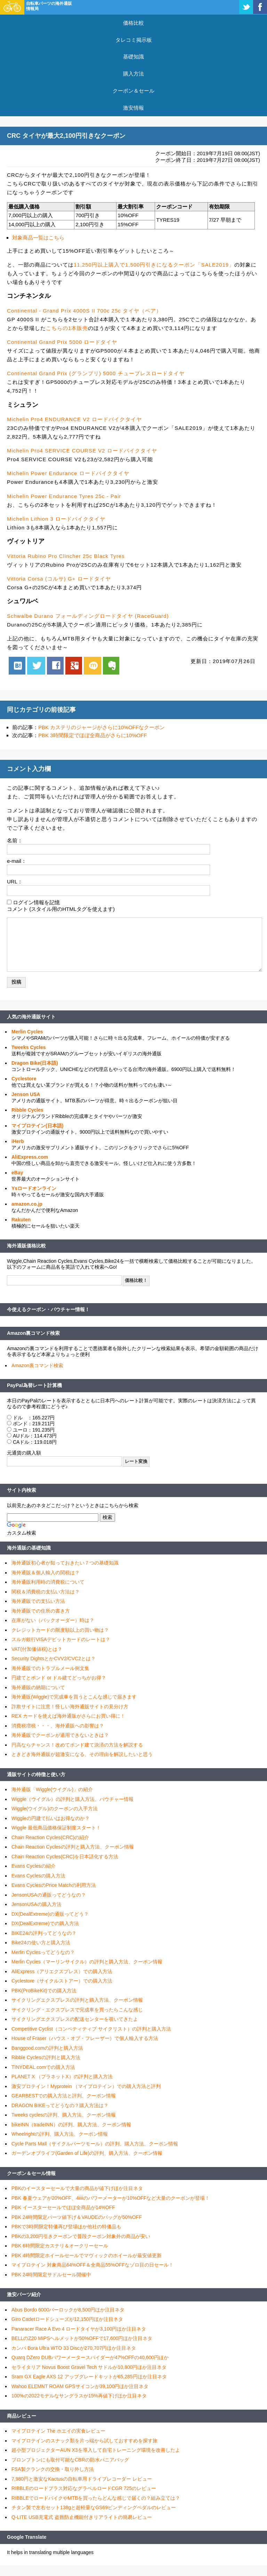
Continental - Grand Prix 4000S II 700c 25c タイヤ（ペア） (84, 311)
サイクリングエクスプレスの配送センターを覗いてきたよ (74, 2019)
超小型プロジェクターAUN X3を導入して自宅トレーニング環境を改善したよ (95, 2450)
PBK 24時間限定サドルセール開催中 (51, 2274)
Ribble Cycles (27, 1110)
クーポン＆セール (133, 91)
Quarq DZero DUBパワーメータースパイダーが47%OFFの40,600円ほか (90, 2357)
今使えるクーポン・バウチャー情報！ (48, 1309)
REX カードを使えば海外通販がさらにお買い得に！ (68, 1716)
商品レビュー (21, 2416)
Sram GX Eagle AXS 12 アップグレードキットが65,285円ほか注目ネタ (89, 2376)
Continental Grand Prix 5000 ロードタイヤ (62, 342)
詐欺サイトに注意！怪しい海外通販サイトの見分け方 (69, 1706)
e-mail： (16, 861)
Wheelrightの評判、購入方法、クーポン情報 (59, 2134)
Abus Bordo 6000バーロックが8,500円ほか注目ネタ (67, 2310)
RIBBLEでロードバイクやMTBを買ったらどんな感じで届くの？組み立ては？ (95, 2498)
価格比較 (133, 23)
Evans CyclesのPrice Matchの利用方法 (53, 1885)
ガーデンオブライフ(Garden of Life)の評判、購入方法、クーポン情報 (86, 2153)
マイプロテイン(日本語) (37, 1125)
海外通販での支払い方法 (38, 1601)
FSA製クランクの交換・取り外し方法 (52, 2469)
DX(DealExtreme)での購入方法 (45, 1923)
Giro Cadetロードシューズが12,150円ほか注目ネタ (67, 2319)
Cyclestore (24, 1078)
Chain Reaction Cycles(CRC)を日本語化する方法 (64, 1856)
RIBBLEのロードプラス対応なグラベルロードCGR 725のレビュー (83, 2488)
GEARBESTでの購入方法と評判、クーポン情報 (63, 2095)
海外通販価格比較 (26, 1245)
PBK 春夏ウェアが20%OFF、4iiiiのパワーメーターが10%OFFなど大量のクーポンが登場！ (110, 2198)
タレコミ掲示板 (133, 40)
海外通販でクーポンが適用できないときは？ (60, 1735)
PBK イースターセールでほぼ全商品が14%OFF (63, 2207)
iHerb (17, 1141)
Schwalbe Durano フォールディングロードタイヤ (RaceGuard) (88, 616)
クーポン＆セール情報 (31, 2173)
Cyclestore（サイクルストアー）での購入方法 (61, 1981)
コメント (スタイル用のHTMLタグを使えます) (61, 909)
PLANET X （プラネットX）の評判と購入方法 (62, 2076)
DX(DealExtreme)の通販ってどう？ (50, 1914)
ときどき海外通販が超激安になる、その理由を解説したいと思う (82, 1754)
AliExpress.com (29, 1157)
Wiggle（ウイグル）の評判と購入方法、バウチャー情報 (72, 1799)
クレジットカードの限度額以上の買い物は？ (60, 1630)
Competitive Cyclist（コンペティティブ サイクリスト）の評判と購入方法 (91, 2029)
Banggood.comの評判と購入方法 (47, 2048)
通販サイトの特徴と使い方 (36, 1774)
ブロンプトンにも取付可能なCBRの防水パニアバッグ (70, 2460)
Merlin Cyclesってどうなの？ (43, 1952)
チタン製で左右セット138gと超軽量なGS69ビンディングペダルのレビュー (93, 2507)
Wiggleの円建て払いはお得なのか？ (50, 1818)
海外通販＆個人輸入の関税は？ (45, 1572)
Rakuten (21, 1219)
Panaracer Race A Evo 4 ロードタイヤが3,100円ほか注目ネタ (78, 2329)
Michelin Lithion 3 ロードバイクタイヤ (56, 519)
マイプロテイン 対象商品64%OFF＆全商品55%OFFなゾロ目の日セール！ (92, 2265)
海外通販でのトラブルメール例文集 (50, 1668)
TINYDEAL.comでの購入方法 (43, 2067)
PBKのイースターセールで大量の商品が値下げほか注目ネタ (77, 2188)
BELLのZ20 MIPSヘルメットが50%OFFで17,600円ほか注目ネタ (81, 2338)
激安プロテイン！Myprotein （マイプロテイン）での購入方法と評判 (86, 2086)
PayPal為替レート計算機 (34, 1385)
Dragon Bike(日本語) (34, 1063)
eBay (17, 1172)
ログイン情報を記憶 (36, 902)
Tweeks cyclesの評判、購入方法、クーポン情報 (63, 2115)
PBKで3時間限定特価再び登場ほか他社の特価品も (66, 2226)
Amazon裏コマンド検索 (33, 1333)
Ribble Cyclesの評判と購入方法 (45, 2057)
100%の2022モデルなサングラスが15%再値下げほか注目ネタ (79, 2395)
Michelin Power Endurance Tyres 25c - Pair (64, 496)
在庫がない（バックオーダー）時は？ (52, 1620)
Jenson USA (25, 1094)
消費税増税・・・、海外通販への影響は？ (57, 1725)
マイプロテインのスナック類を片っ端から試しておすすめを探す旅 (84, 2440)
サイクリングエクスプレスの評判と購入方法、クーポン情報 (77, 2000)
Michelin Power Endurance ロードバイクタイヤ (68, 473)
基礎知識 (133, 57)
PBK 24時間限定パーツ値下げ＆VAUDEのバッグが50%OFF (76, 2217)
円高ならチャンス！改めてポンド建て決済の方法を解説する (77, 1745)
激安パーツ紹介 (24, 2294)
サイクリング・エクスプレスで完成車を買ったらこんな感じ (77, 2009)
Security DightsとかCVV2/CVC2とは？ (53, 1658)
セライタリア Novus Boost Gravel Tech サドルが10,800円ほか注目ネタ (89, 2367)
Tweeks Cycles (28, 1047)
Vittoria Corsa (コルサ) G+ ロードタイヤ (59, 579)
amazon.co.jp (26, 1204)
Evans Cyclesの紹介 (33, 1866)
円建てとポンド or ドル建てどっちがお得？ (58, 1677)
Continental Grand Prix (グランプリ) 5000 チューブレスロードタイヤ (96, 373)
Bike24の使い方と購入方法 (40, 1942)
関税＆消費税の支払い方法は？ (45, 1591)
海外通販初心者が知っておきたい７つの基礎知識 (65, 1563)
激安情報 (133, 108)
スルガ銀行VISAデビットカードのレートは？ (60, 1639)
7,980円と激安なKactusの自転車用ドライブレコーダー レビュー (81, 2479)
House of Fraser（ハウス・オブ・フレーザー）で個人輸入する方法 (84, 2038)
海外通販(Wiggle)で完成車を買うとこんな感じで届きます (74, 1697)
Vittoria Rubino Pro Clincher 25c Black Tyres (66, 556)
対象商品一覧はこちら (38, 238)
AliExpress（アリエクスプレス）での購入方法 (61, 1971)
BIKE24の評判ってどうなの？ (43, 1933)
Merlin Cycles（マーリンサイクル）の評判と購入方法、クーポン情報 (86, 1961)
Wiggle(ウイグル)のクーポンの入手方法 (54, 1808)
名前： (15, 840)
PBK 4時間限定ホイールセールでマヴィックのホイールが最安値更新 (86, 2255)
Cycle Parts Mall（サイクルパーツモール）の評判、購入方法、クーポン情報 (94, 2143)
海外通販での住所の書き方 (40, 1611)
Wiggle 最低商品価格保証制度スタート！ (56, 1827)
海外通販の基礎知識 (29, 1548)
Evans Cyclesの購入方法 (38, 1875)
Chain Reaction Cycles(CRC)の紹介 (50, 1837)
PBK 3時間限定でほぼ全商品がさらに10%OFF (92, 735)
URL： (15, 881)
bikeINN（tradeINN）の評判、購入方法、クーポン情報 (71, 2124)
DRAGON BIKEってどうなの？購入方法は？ (59, 2105)
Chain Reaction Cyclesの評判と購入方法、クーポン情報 (72, 1847)
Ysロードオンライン (33, 1188)
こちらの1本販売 (67, 328)
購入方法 (133, 74)
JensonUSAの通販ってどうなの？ (48, 1895)
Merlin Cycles (27, 1031)
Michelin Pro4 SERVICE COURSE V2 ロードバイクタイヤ (82, 451)
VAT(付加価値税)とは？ (36, 1649)
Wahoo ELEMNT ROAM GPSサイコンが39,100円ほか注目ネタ (79, 2386)
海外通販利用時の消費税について (47, 1582)
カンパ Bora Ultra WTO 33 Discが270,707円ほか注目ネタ (73, 2348)
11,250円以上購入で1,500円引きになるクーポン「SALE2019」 (154, 265)
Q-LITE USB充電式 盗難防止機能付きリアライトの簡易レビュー (81, 2517)
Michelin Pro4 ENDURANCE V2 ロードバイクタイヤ (74, 419)
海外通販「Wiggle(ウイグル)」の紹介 (52, 1789)
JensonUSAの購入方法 (36, 1904)
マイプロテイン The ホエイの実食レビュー (58, 2431)
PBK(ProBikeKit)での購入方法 (43, 1990)
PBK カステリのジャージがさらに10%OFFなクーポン (101, 727)
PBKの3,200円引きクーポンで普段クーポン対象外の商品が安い (80, 2236)
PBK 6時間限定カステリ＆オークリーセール (59, 2245)
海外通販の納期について (38, 1687)
